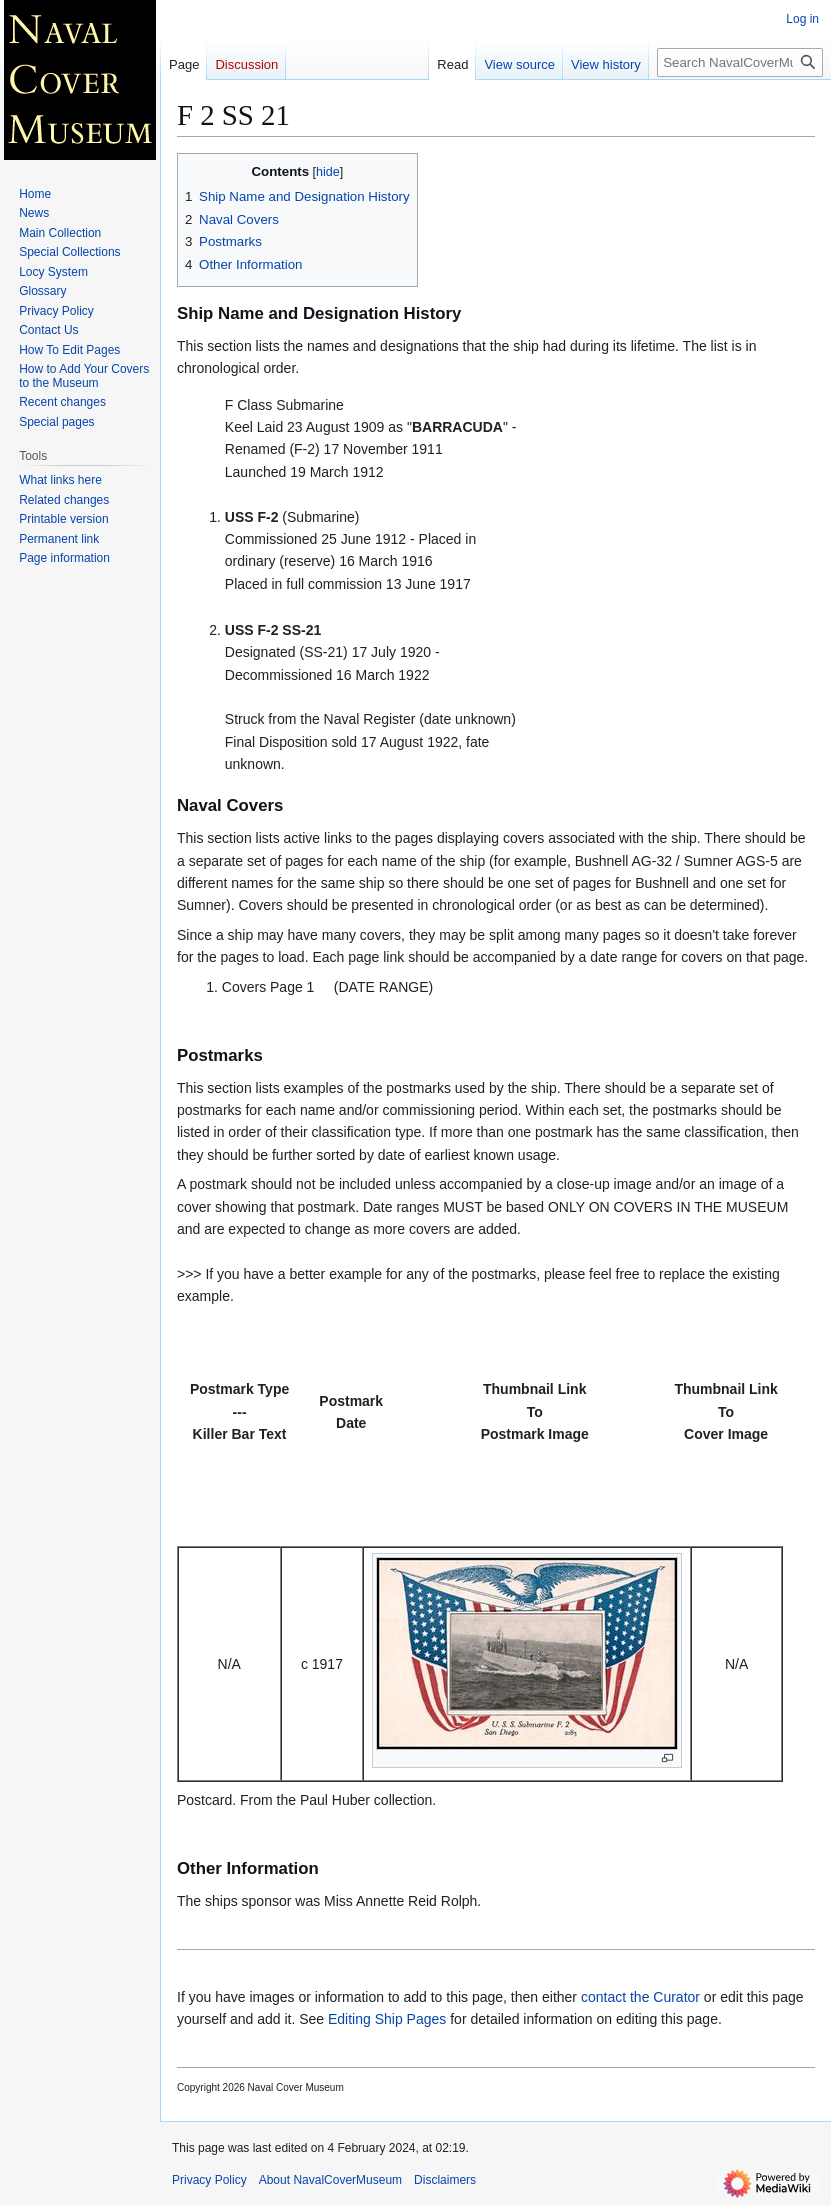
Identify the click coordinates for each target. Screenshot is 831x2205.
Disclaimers (445, 2180)
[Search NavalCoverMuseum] (740, 62)
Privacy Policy (209, 2180)
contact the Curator (640, 1997)
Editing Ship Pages (387, 2019)
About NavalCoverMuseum (330, 2180)
